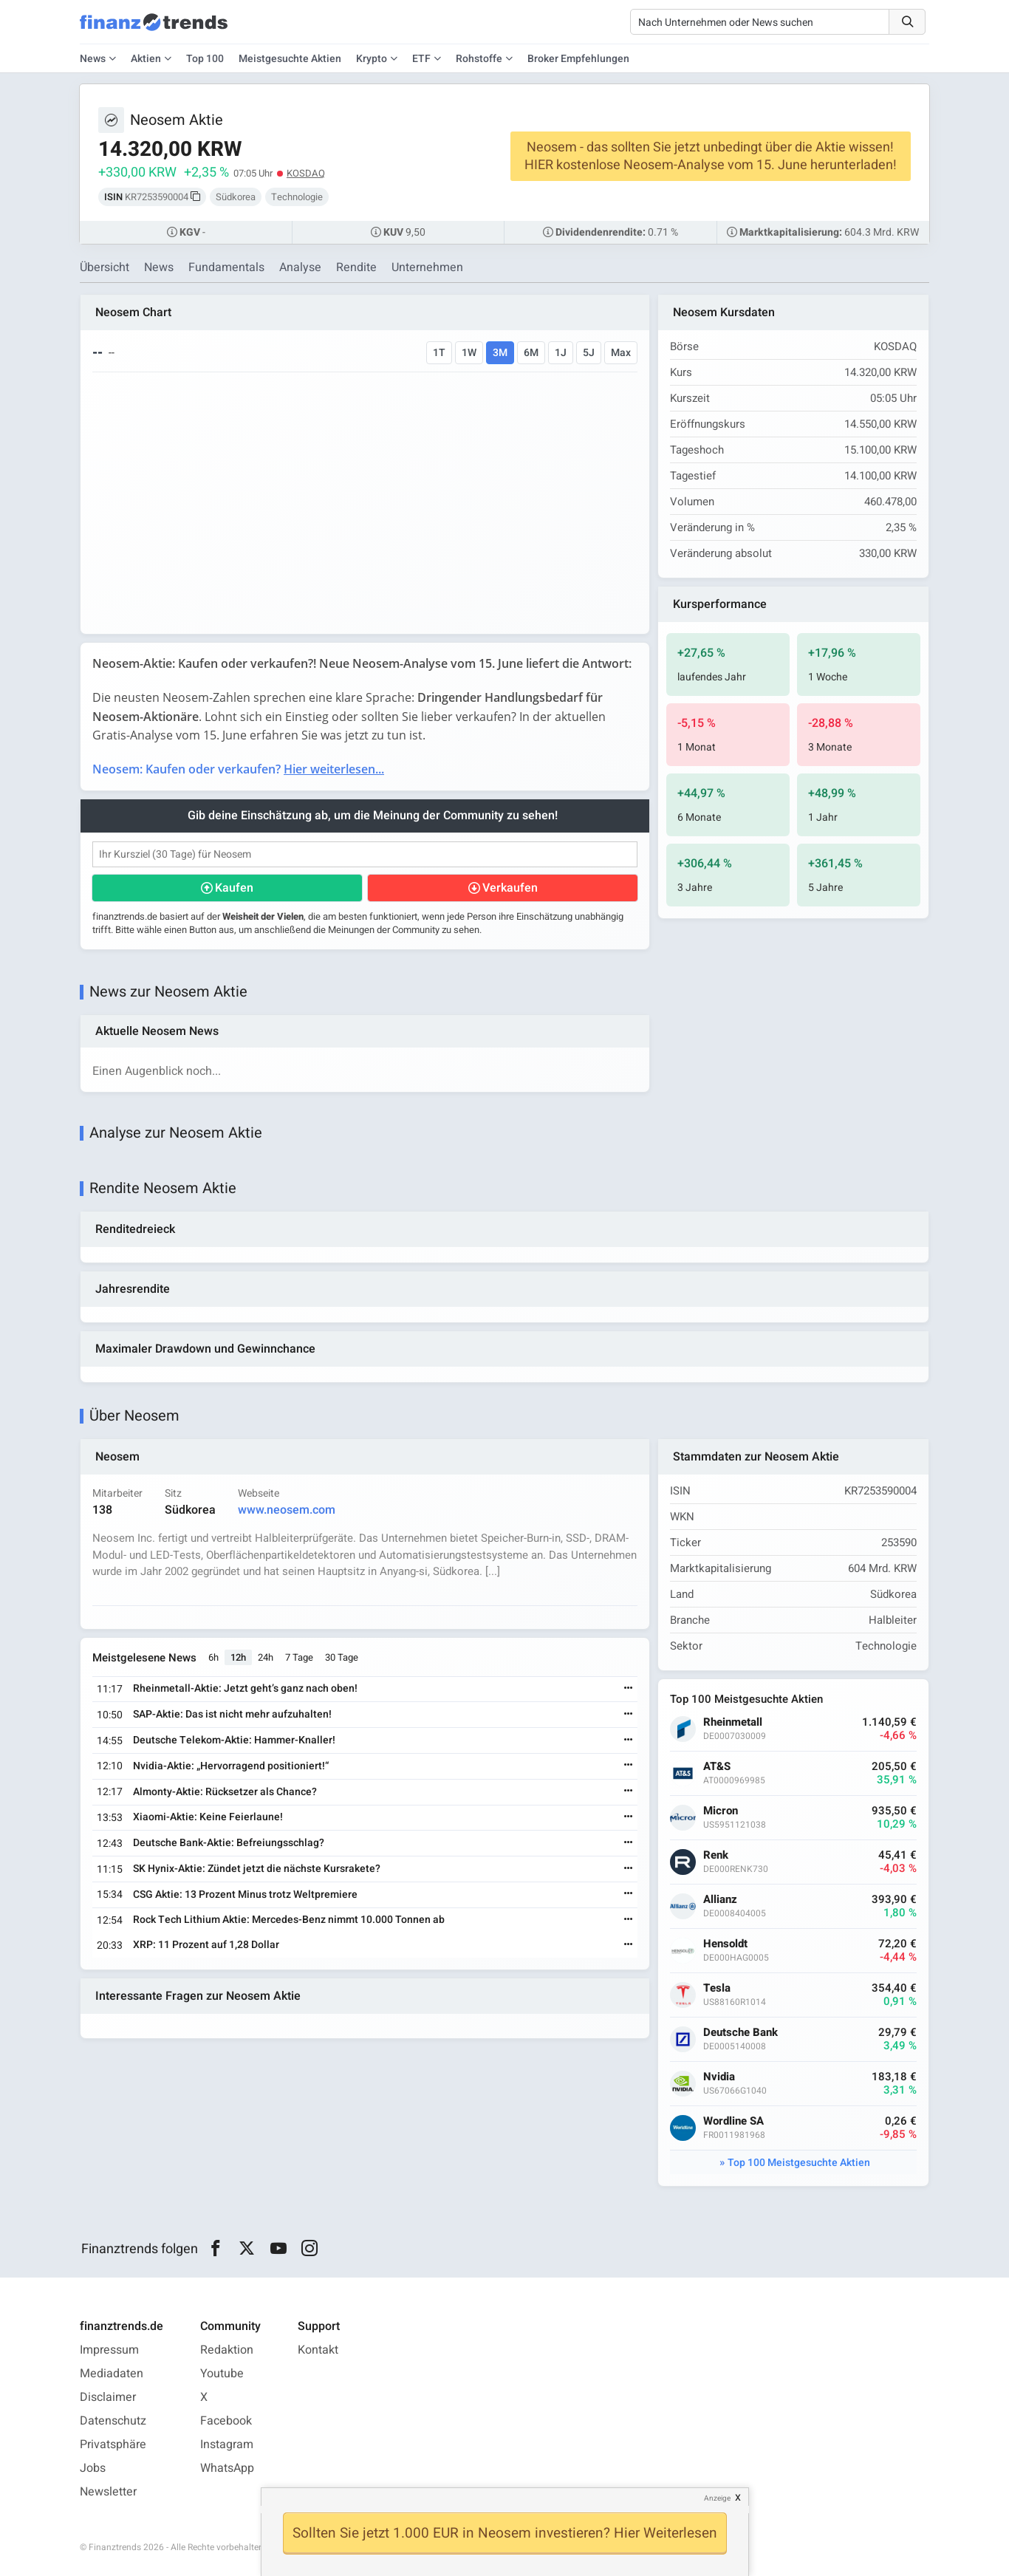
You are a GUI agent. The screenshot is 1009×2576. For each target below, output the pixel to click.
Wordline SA (733, 2121)
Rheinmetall (732, 1722)
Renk (715, 1855)
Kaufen (234, 888)
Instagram (226, 2444)
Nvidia (719, 2077)
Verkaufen (510, 888)
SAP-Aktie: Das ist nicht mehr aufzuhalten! (232, 1714)
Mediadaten (111, 2373)
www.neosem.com (286, 1510)
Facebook (226, 2421)
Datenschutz (113, 2421)
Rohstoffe (479, 58)
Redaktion (226, 2350)
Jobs (93, 2468)
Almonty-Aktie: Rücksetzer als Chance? (225, 1792)
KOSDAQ (306, 173)
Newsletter (108, 2492)
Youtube (222, 2373)
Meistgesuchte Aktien (290, 58)
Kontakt (318, 2350)
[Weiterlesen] (628, 1689)
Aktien (146, 58)
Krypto (371, 58)
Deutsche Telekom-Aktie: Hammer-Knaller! (234, 1740)
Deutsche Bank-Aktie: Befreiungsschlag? (228, 1843)
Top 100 (205, 58)
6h (213, 1657)
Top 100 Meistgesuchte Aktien (799, 2162)
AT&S (717, 1766)
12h (238, 1657)
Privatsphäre (113, 2444)
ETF (421, 58)
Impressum (109, 2350)
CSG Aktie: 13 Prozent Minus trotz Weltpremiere (245, 1894)
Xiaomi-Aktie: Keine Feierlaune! (208, 1817)
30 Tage (341, 1657)
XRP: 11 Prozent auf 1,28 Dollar (206, 1945)
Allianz (720, 1899)
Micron (720, 1811)
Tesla (717, 1988)
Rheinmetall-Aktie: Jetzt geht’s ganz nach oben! (245, 1688)
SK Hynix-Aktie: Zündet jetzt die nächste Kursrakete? (256, 1868)
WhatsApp (227, 2468)
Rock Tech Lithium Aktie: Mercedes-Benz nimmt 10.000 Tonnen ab (289, 1919)
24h (265, 1657)
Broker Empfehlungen (578, 58)
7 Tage (299, 1657)
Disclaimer (108, 2397)
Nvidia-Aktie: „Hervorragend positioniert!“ (231, 1766)
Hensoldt (725, 1944)
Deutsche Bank (740, 2032)
